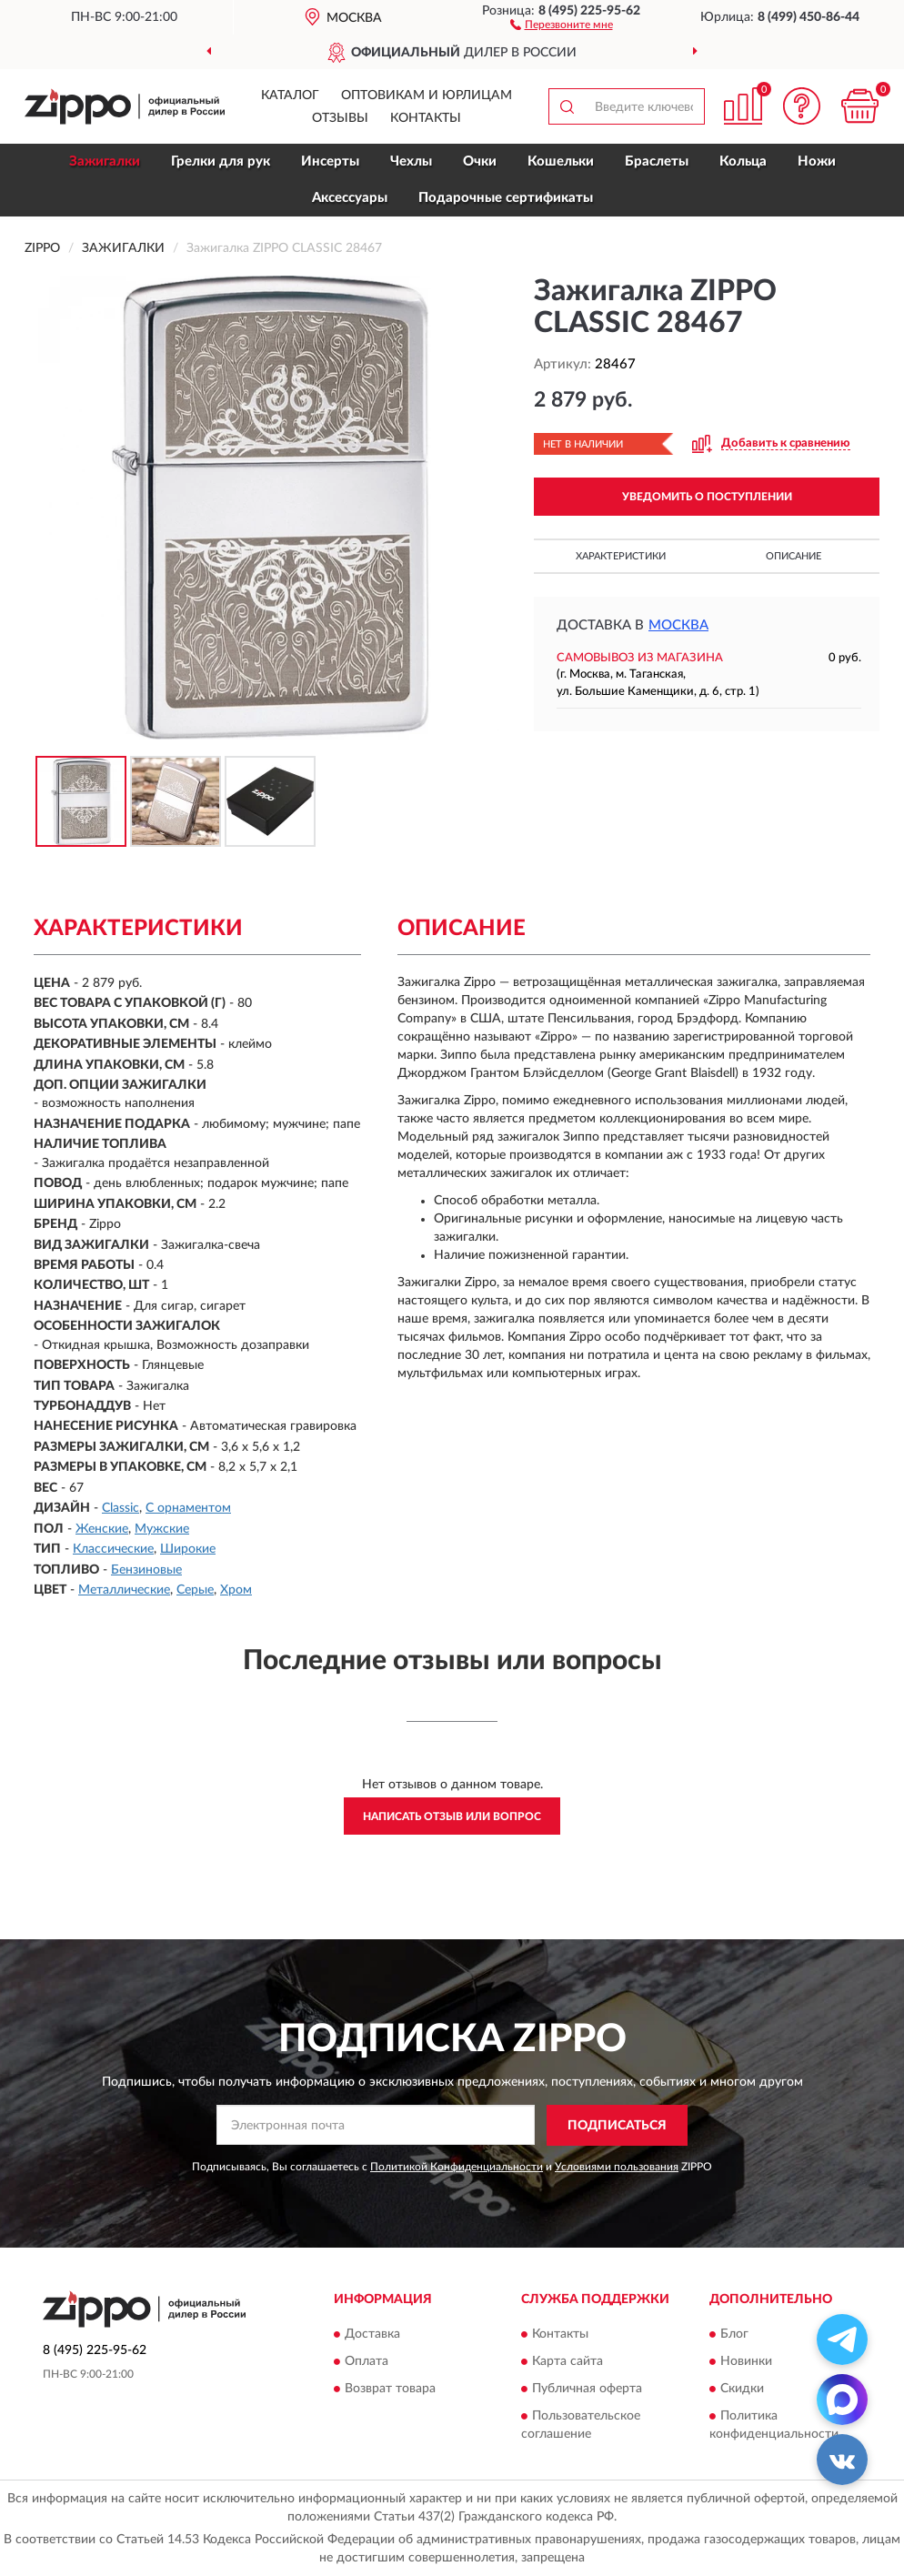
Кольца (743, 161)
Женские (101, 1529)
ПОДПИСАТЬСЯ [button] (617, 2125)
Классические (113, 1549)
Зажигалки (104, 161)
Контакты (425, 118)
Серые (195, 1590)
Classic (120, 1508)
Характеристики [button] (621, 556)
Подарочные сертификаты (505, 198)
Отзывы (340, 118)
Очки (480, 161)
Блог (734, 2335)
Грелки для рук (220, 161)
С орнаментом (188, 1508)
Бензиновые (146, 1570)
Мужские (162, 1529)
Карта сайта (567, 2362)
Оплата (366, 2362)
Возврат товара (390, 2389)
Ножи (817, 161)
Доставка (372, 2335)
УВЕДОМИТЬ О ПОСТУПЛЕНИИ (707, 496)
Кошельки (560, 161)
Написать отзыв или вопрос (452, 1816)
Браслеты (656, 161)
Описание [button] (793, 556)
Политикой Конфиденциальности (456, 2166)
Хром (236, 1590)
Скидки (742, 2389)
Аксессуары (349, 198)
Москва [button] (678, 625)
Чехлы (411, 161)
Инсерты (330, 161)
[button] (561, 23)
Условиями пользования (616, 2166)
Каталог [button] (290, 95)
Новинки (746, 2362)
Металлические (124, 1590)
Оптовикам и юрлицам (426, 95)
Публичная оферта (587, 2389)
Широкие (188, 1549)
